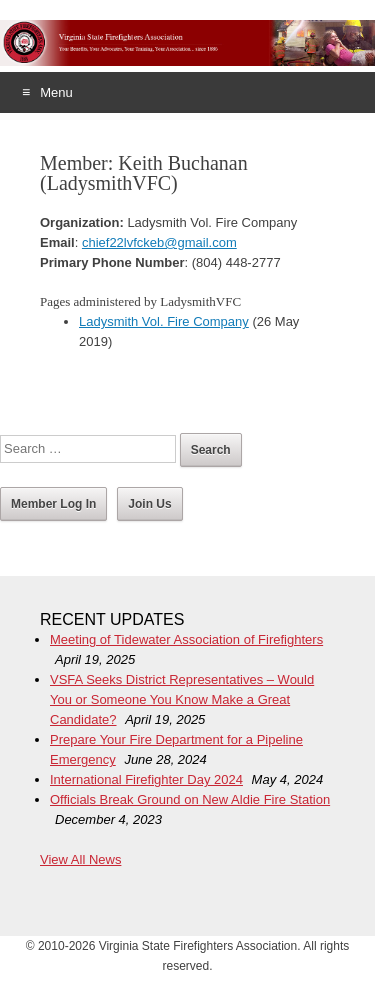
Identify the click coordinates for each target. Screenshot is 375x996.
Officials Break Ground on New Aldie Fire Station (190, 799)
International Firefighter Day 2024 (146, 779)
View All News (80, 859)
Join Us (149, 504)
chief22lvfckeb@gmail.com (159, 242)
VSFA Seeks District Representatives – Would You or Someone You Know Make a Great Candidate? (182, 699)
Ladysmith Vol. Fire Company (164, 321)
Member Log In (53, 504)
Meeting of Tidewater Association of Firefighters (186, 639)
